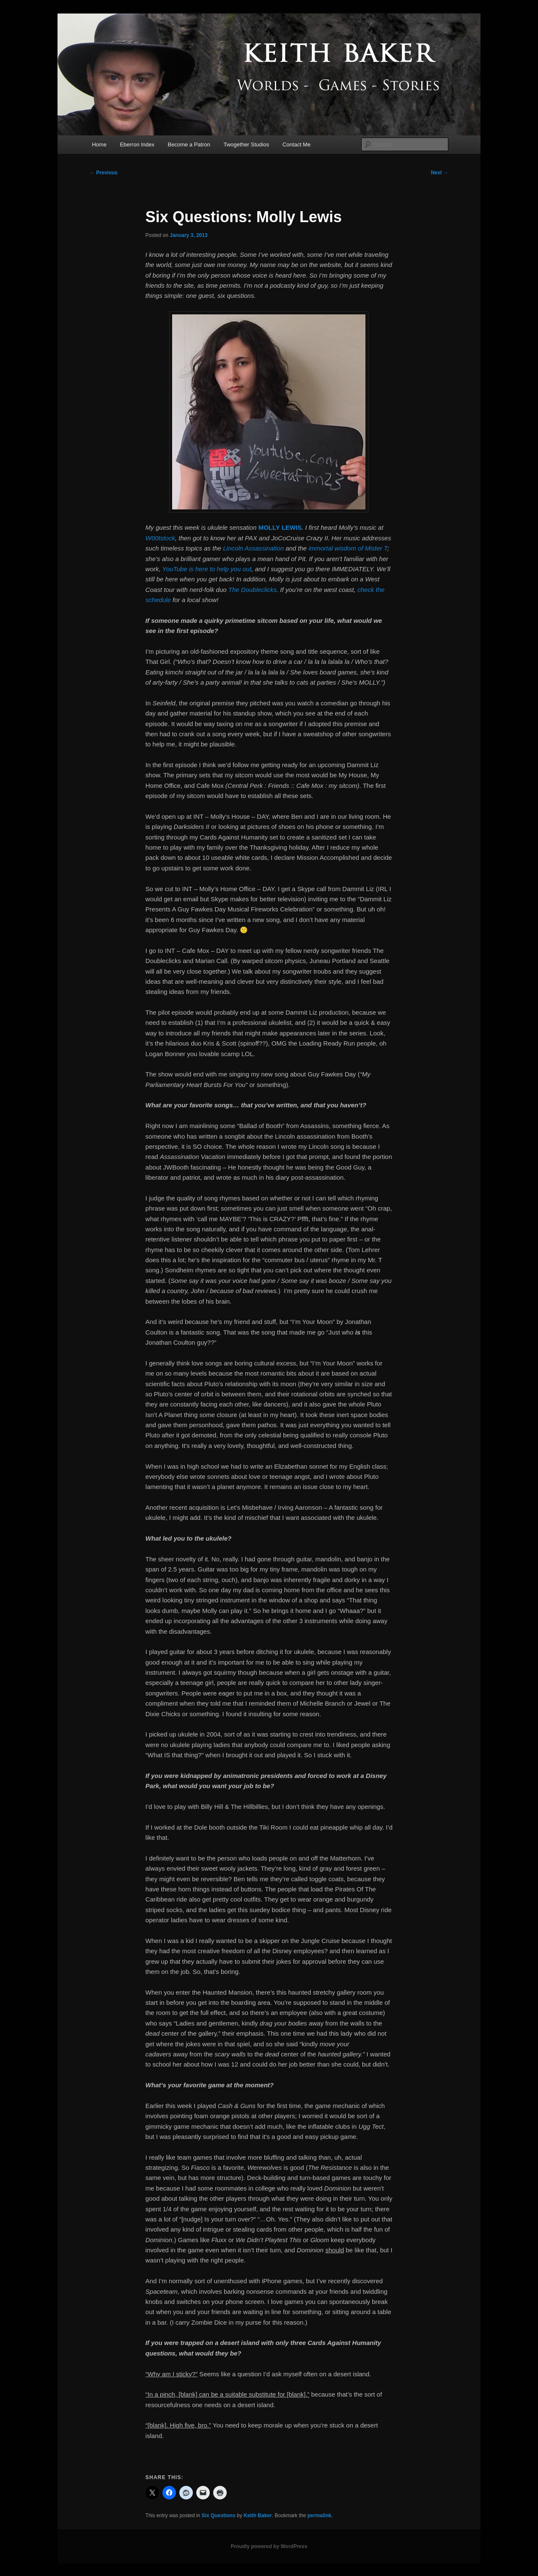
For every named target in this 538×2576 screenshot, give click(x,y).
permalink (319, 2515)
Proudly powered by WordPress (269, 2546)
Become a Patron (189, 144)
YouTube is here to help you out (207, 568)
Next (439, 173)
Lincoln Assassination (253, 548)
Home (99, 144)
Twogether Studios (246, 144)
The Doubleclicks (252, 589)
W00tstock (160, 538)
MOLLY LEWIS (280, 527)
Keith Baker (258, 2515)
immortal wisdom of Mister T (347, 548)
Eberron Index (137, 144)
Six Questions (219, 2515)
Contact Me (296, 144)
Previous (104, 173)
